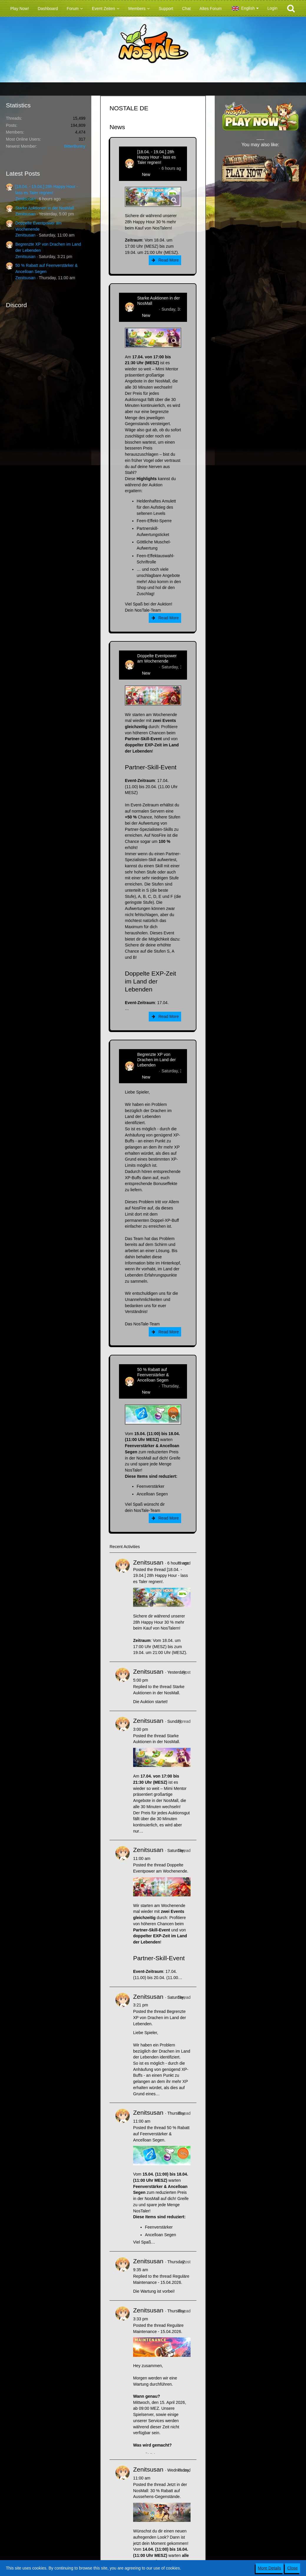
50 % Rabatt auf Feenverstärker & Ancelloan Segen (153, 1374)
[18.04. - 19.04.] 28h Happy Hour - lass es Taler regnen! (156, 157)
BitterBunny (74, 146)
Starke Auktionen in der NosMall (44, 208)
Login (272, 8)
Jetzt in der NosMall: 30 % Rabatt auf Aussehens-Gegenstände (160, 2490)
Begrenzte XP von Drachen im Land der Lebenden (156, 1059)
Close (292, 2568)
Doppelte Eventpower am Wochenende (157, 658)
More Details (269, 2568)
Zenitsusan (25, 199)
